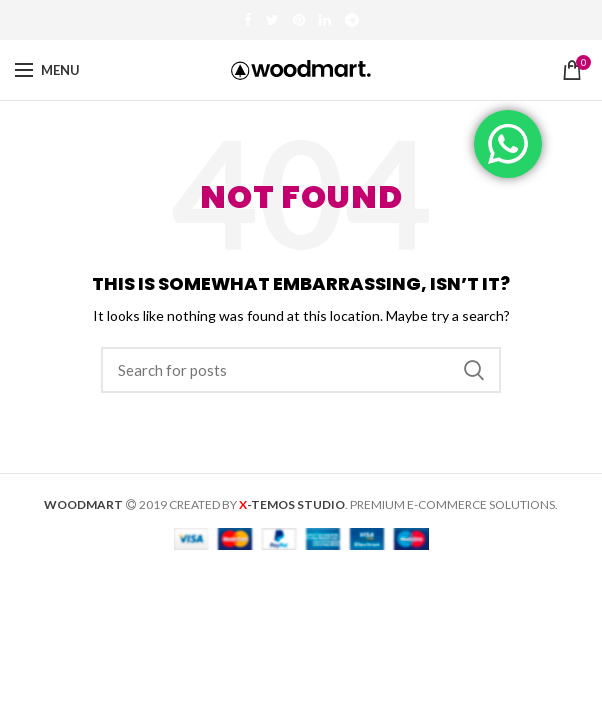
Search (474, 370)
